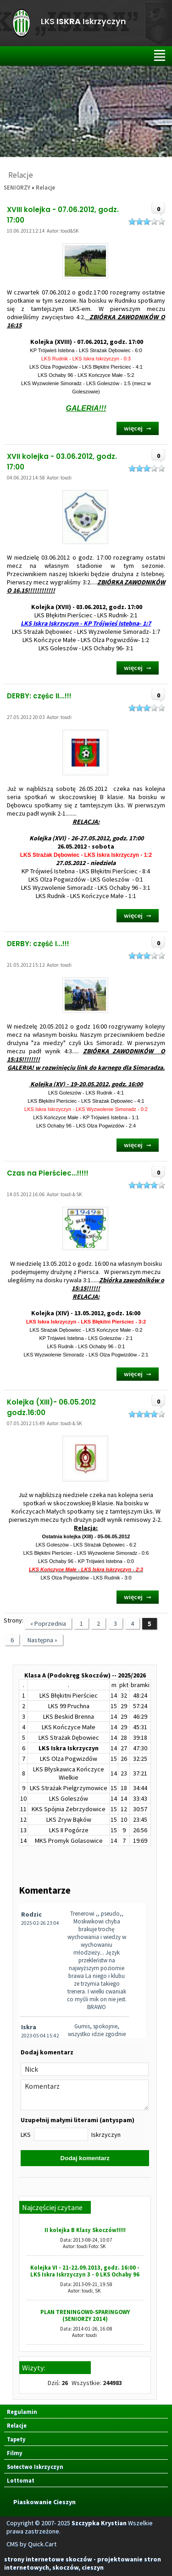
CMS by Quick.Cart (31, 2544)
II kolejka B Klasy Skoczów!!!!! (85, 2230)
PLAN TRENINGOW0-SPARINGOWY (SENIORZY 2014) (85, 2315)
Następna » (42, 1640)
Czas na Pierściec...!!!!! (48, 1173)
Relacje (45, 187)
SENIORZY (17, 187)
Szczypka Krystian (99, 2523)
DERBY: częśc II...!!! (39, 696)
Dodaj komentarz (85, 2158)
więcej (133, 428)
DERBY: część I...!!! (38, 943)
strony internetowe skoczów (48, 2559)
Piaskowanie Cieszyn (44, 2502)
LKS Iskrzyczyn (83, 21)
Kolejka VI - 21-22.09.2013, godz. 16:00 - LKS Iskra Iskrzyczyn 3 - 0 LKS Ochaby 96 (84, 2271)
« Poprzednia (48, 1623)
